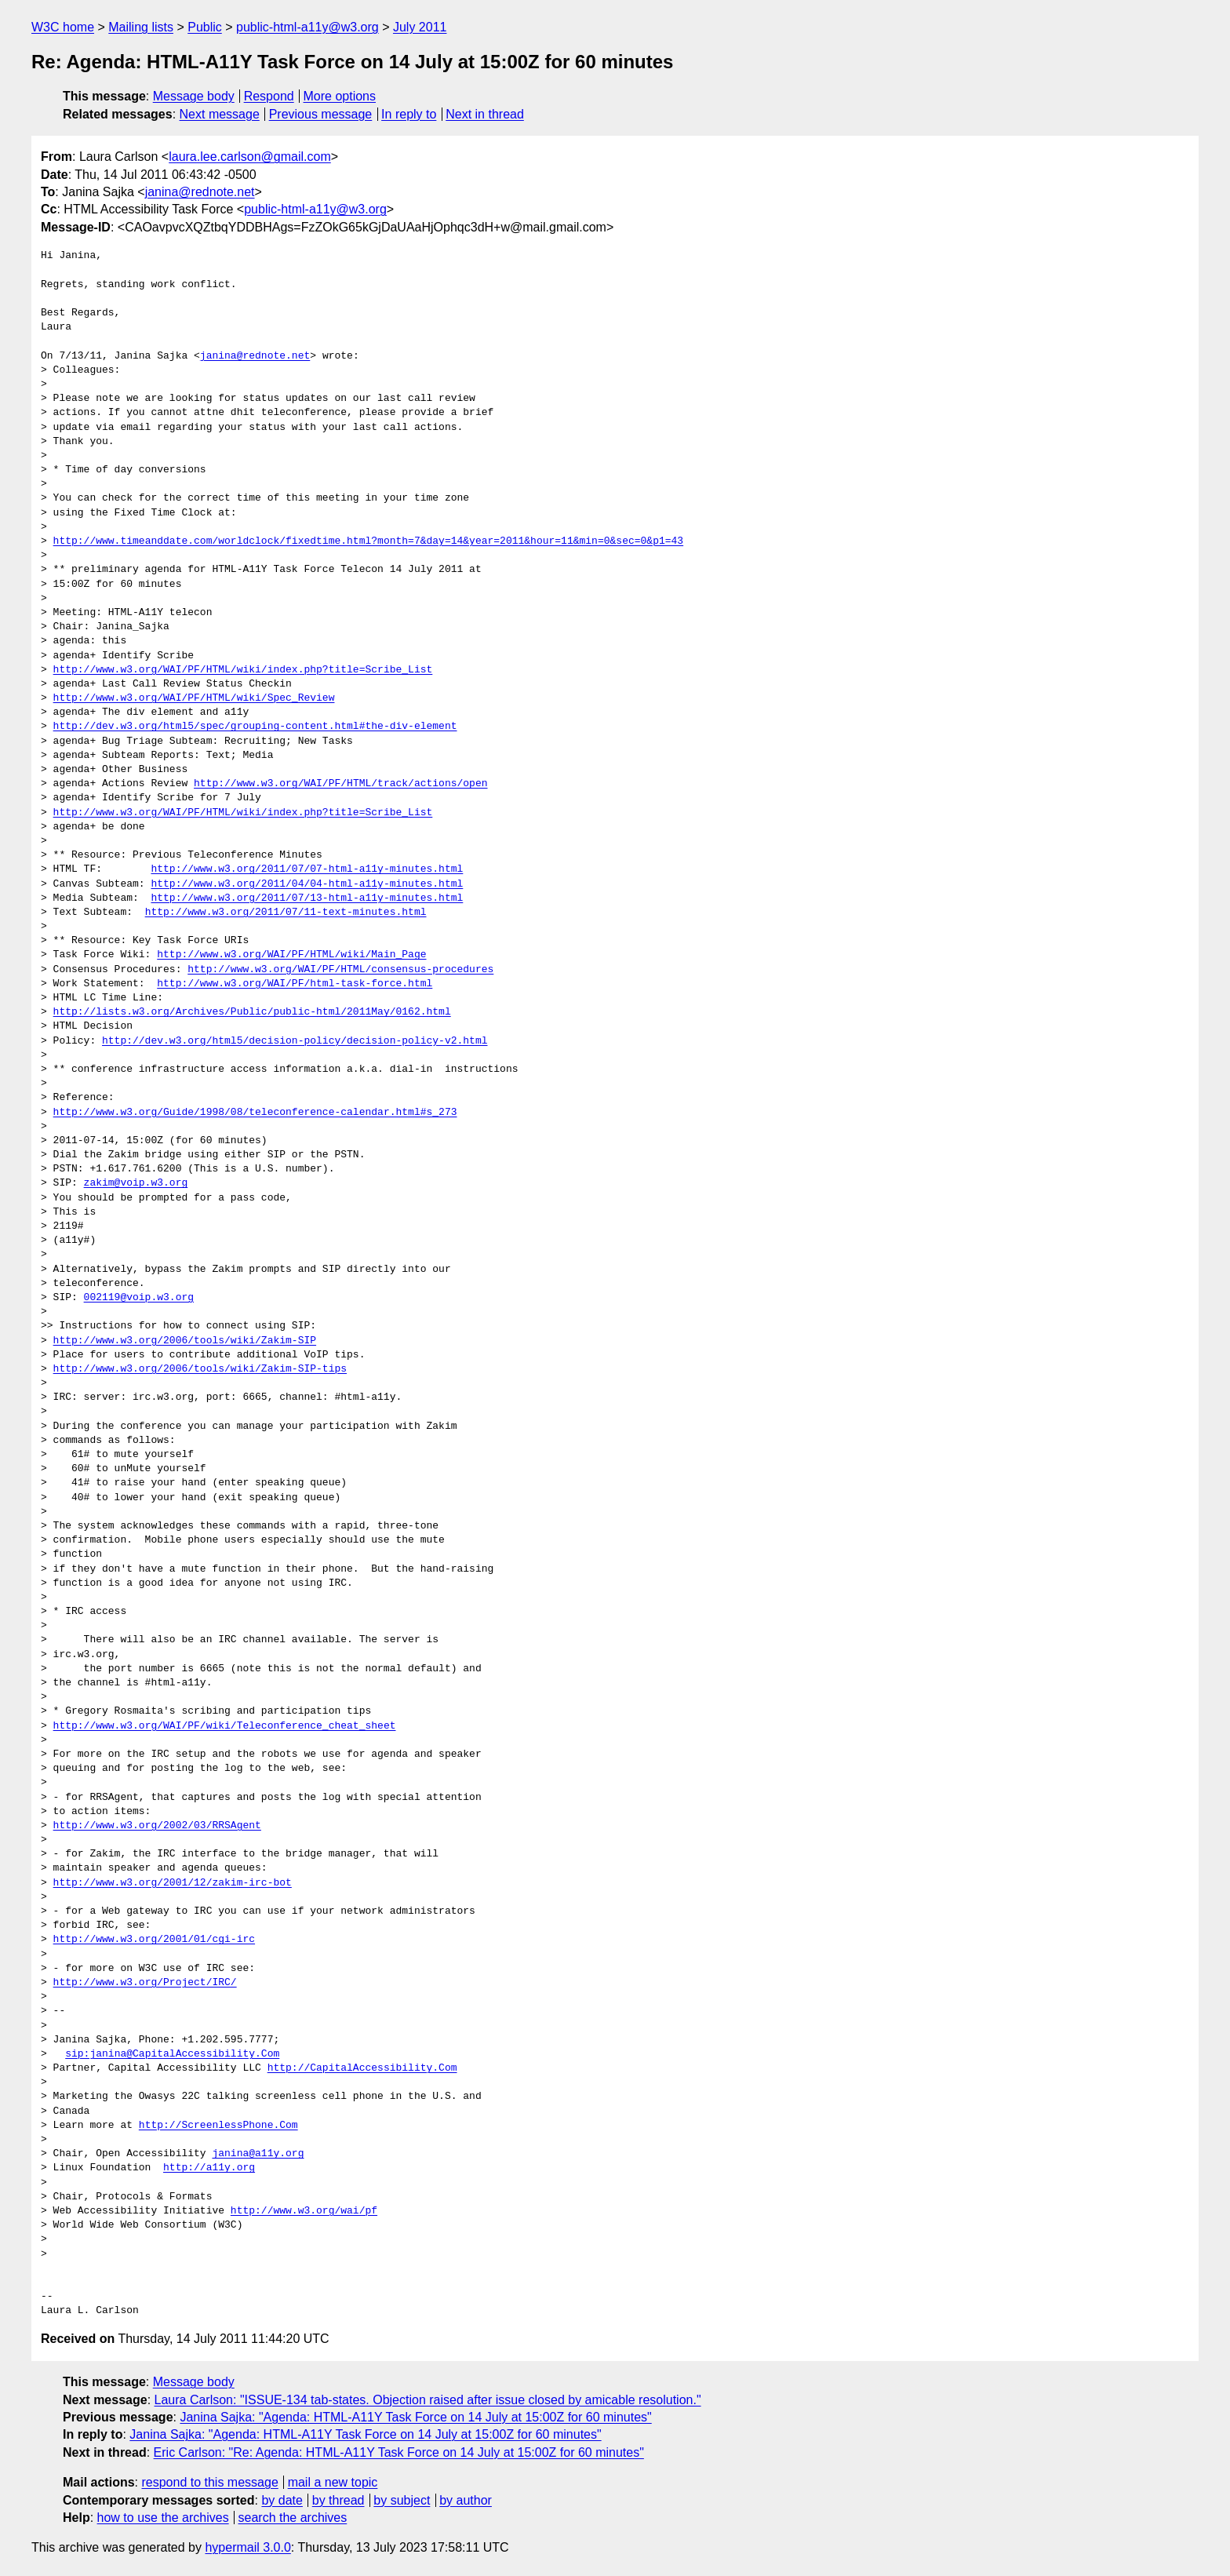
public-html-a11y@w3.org (307, 27)
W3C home (62, 27)
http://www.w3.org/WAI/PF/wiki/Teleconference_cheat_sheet (224, 1726)
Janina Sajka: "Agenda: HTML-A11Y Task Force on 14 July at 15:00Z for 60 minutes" (415, 2417)
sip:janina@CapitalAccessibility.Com (172, 2054)
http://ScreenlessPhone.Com (218, 2126)
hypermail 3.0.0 (247, 2547)
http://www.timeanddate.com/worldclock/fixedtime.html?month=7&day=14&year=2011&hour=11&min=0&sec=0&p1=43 (368, 541)
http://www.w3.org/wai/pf (304, 2211)
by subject (401, 2500)
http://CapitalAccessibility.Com (362, 2068)
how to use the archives (163, 2517)
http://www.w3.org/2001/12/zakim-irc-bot (172, 1883)
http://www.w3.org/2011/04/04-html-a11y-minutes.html (307, 884)
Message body (194, 96)
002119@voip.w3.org (139, 1298)
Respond (269, 96)
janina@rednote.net (200, 192)
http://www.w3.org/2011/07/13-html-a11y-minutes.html (307, 898)
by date (281, 2500)
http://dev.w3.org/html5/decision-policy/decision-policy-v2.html (294, 1041)
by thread (338, 2500)
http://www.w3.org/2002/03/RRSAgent (157, 1826)
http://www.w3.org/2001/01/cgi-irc (154, 1940)
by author (465, 2500)
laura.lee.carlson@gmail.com (250, 156)
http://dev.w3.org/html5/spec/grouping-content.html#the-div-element (255, 727)
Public (204, 27)
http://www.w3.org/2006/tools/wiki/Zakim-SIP (184, 1341)
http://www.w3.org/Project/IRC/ (145, 1983)
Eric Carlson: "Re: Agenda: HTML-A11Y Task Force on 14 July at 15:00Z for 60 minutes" (399, 2452)
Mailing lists (140, 27)
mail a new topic (333, 2482)
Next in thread (485, 114)
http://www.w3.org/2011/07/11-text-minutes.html (286, 912)
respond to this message (209, 2482)
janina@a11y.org (258, 2154)
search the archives (293, 2517)
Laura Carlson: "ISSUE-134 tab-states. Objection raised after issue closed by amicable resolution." (428, 2400)
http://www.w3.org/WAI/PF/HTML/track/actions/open (340, 784)
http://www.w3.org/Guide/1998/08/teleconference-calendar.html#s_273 (255, 1113)
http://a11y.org (209, 2168)
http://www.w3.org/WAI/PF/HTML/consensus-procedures (340, 970)
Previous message (321, 114)
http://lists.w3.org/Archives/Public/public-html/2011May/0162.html (252, 1012)
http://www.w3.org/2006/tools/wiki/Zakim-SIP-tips (200, 1369)
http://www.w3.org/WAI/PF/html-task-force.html (294, 984)
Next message (220, 114)
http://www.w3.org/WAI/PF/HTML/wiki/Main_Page (291, 955)
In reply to (408, 114)
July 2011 (420, 27)
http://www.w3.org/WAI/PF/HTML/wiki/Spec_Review (194, 698)
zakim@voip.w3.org (136, 1183)
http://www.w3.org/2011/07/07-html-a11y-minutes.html (307, 869)
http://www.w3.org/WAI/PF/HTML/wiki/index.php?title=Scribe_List (243, 670)
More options (340, 96)
